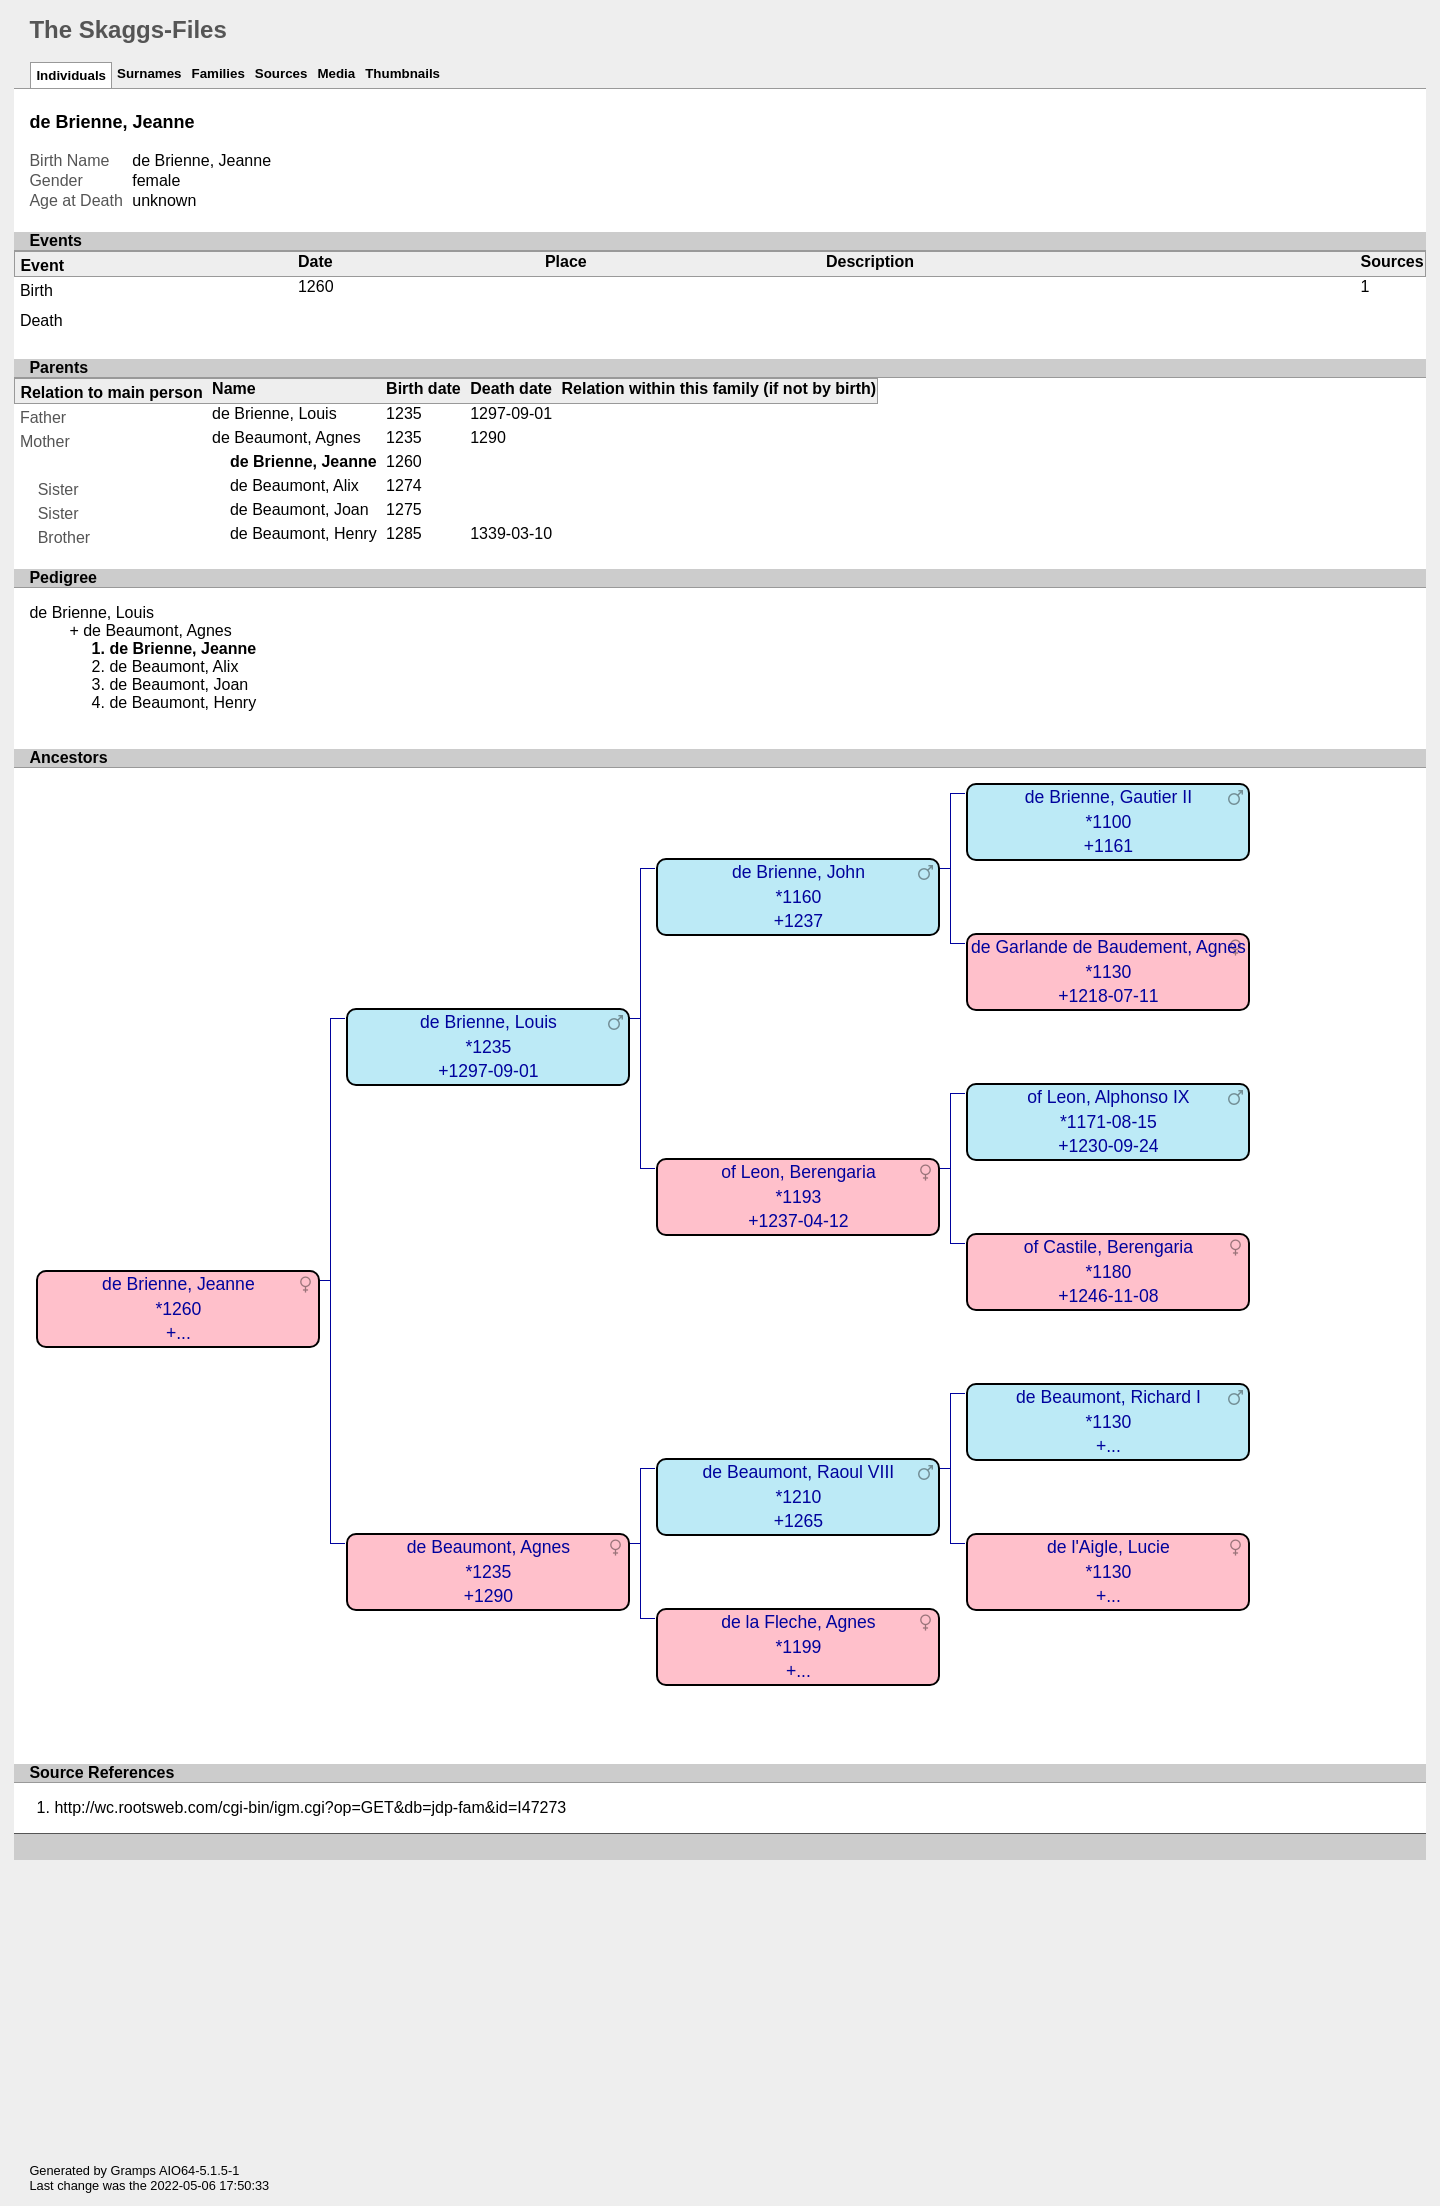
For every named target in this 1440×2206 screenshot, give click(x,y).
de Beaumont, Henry (303, 533)
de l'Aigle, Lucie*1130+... (1108, 1571)
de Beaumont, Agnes (286, 437)
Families (217, 73)
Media (336, 73)
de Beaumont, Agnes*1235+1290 (488, 1571)
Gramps (134, 2170)
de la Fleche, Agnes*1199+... (798, 1646)
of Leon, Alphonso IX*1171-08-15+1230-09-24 (1108, 1121)
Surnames (149, 73)
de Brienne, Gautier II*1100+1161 (1108, 821)
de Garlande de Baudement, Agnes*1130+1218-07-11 (1108, 971)
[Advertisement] (720, 2000)
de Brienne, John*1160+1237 (798, 896)
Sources (281, 73)
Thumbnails (402, 73)
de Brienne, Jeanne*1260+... (178, 1308)
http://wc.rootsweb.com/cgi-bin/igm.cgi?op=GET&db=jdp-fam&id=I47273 (310, 1807)
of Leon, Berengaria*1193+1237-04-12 (798, 1196)
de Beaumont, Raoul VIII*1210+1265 (799, 1496)
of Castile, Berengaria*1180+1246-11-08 (1108, 1271)
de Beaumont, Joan (299, 509)
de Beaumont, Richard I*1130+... (1108, 1421)
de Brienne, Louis (274, 413)
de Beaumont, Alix (294, 485)
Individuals (71, 75)
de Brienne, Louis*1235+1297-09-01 (488, 1046)
